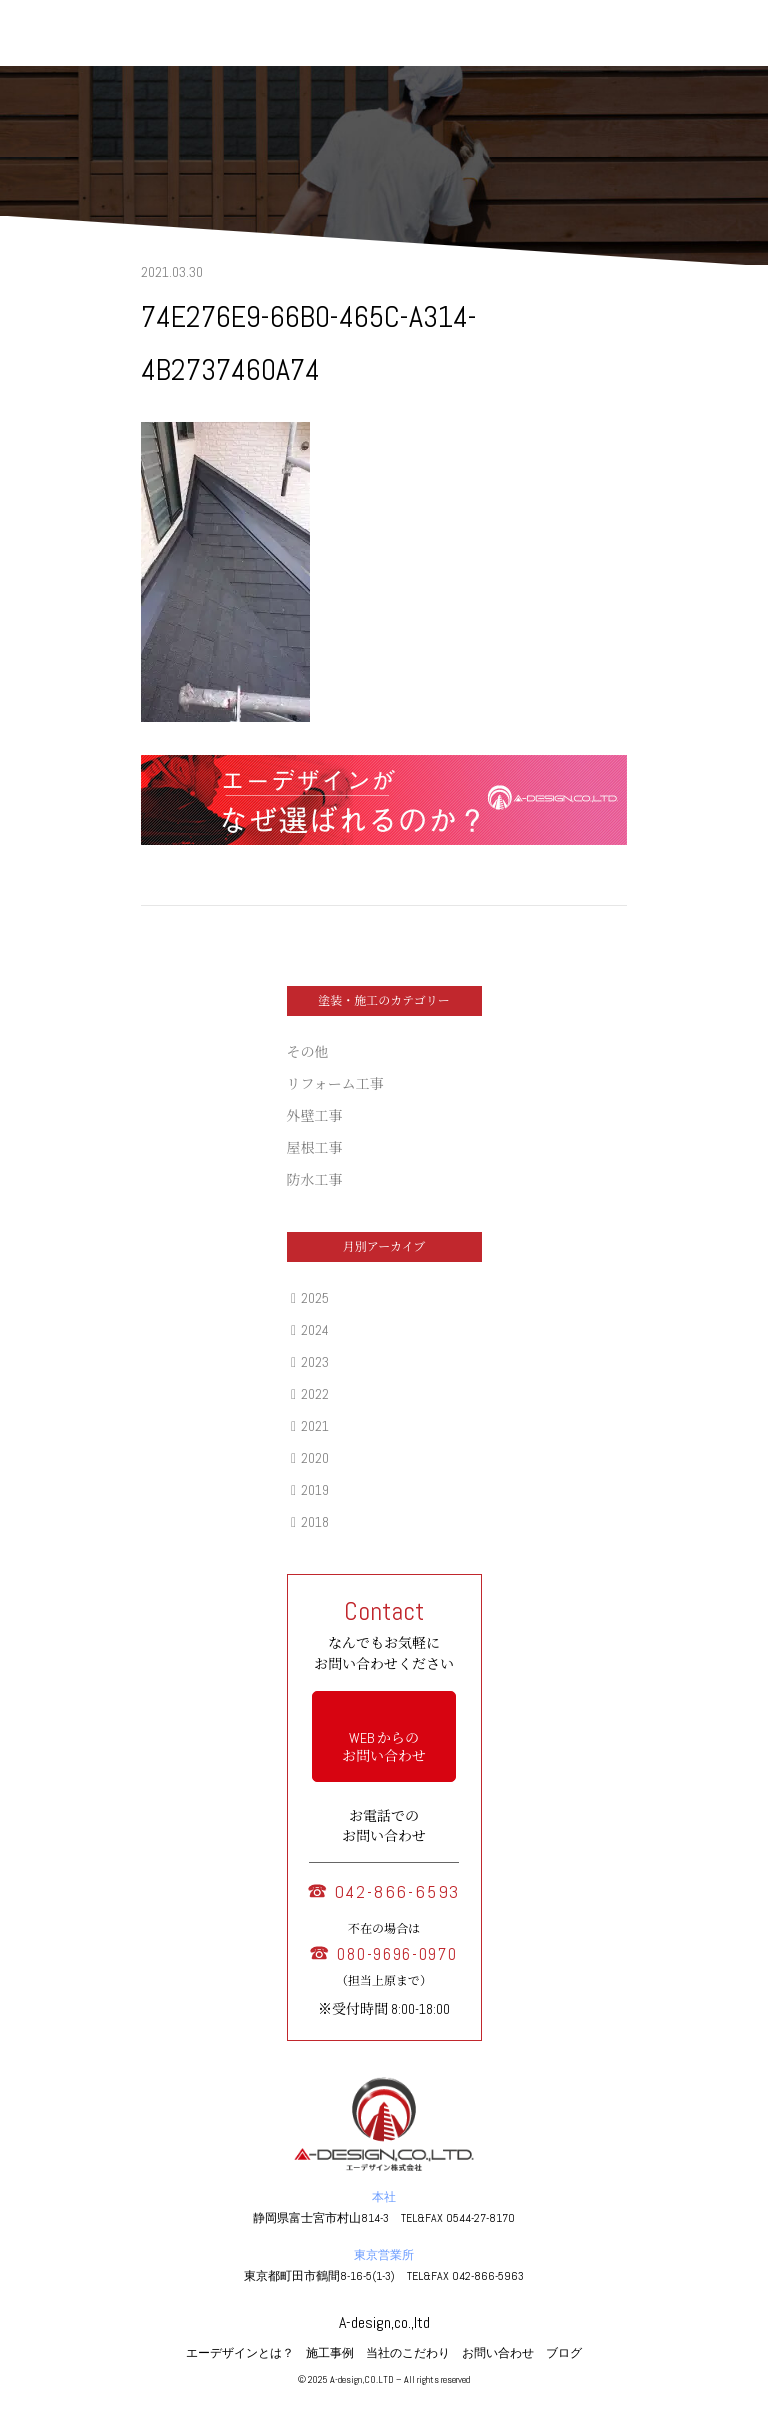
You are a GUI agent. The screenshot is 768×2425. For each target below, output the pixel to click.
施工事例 (330, 2353)
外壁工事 (315, 1116)
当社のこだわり (408, 2353)
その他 (308, 1052)
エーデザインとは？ (240, 2353)
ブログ (564, 2353)
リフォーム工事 (335, 1084)
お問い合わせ (498, 2353)
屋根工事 (315, 1148)
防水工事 (315, 1180)
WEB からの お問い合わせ (384, 1747)
